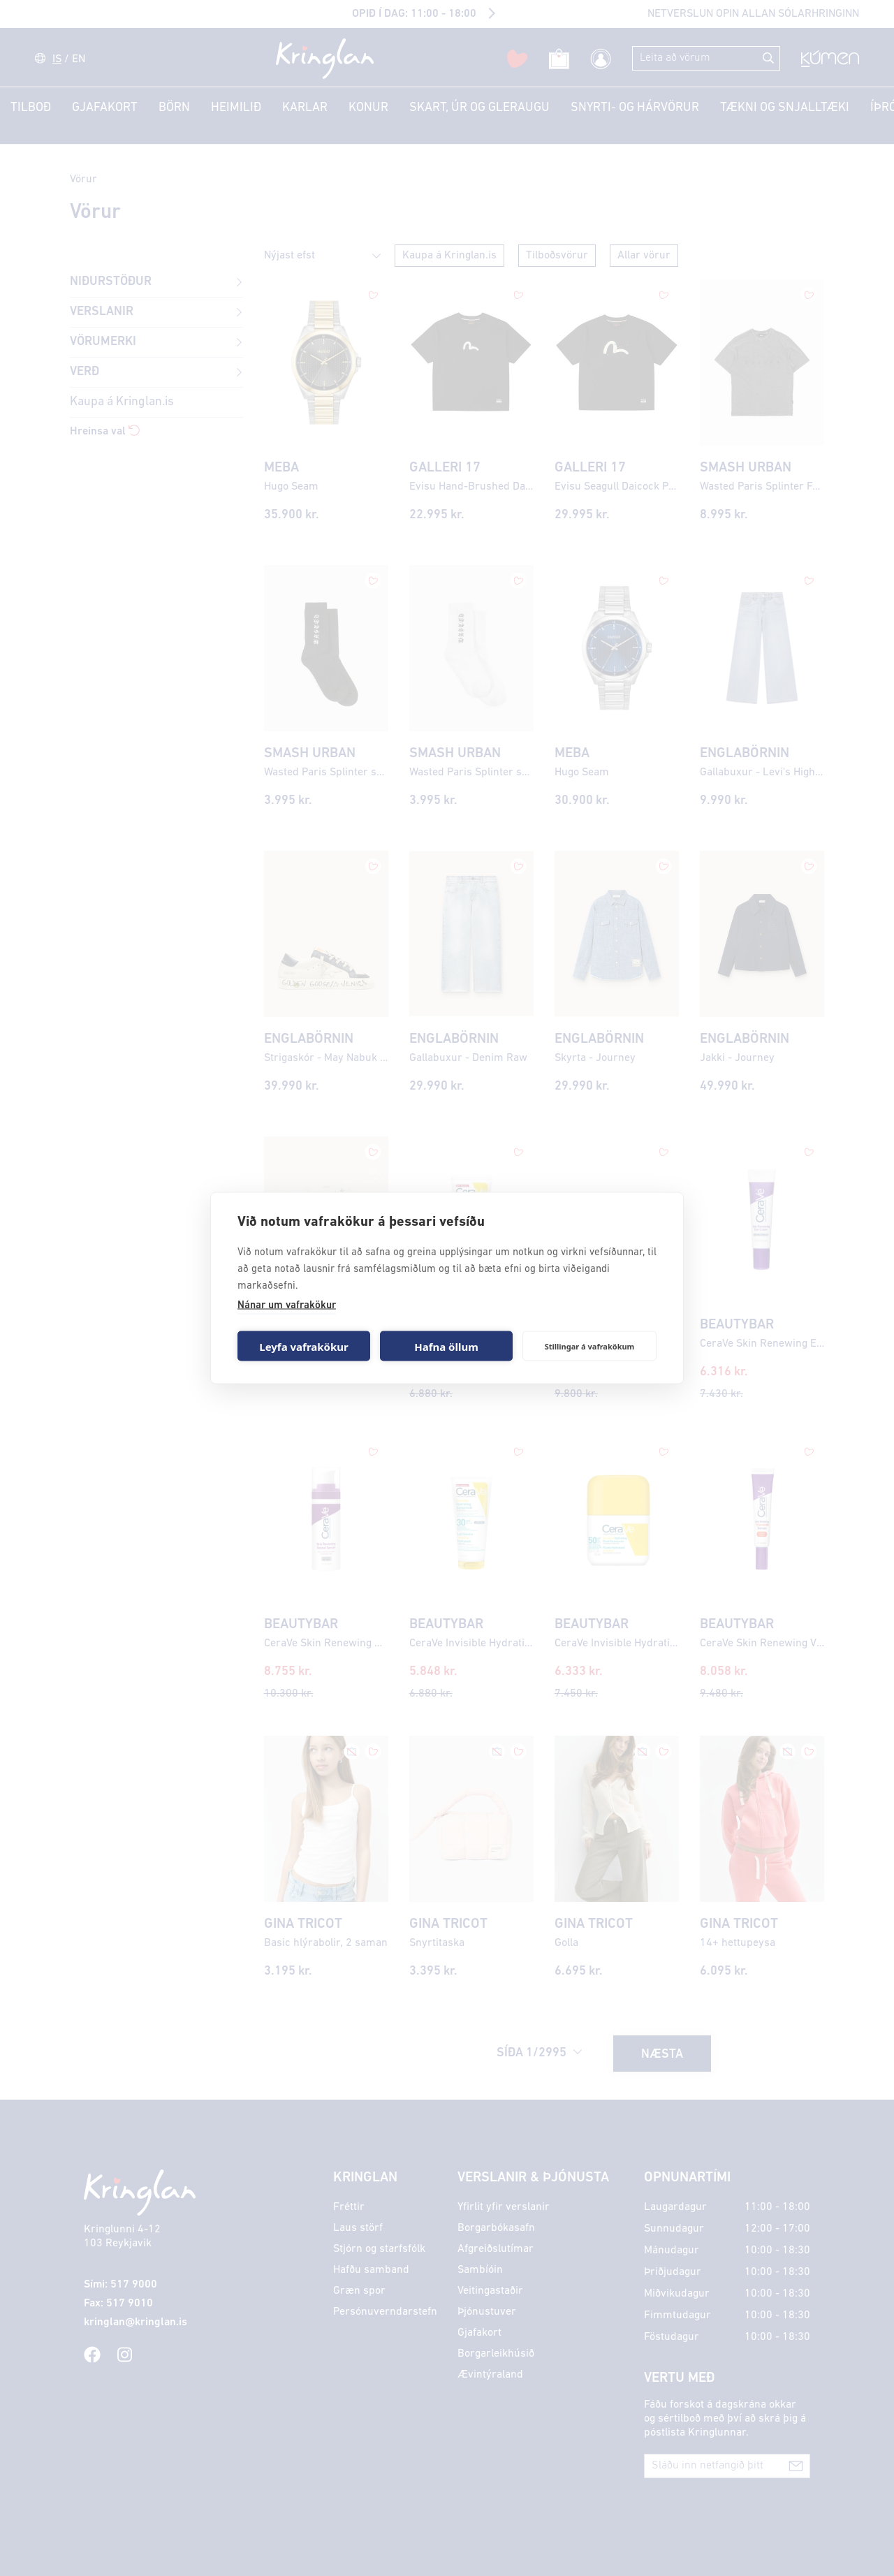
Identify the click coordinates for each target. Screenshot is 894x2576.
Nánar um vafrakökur (286, 1306)
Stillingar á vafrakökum (590, 1345)
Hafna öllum (446, 1346)
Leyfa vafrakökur (303, 1346)
